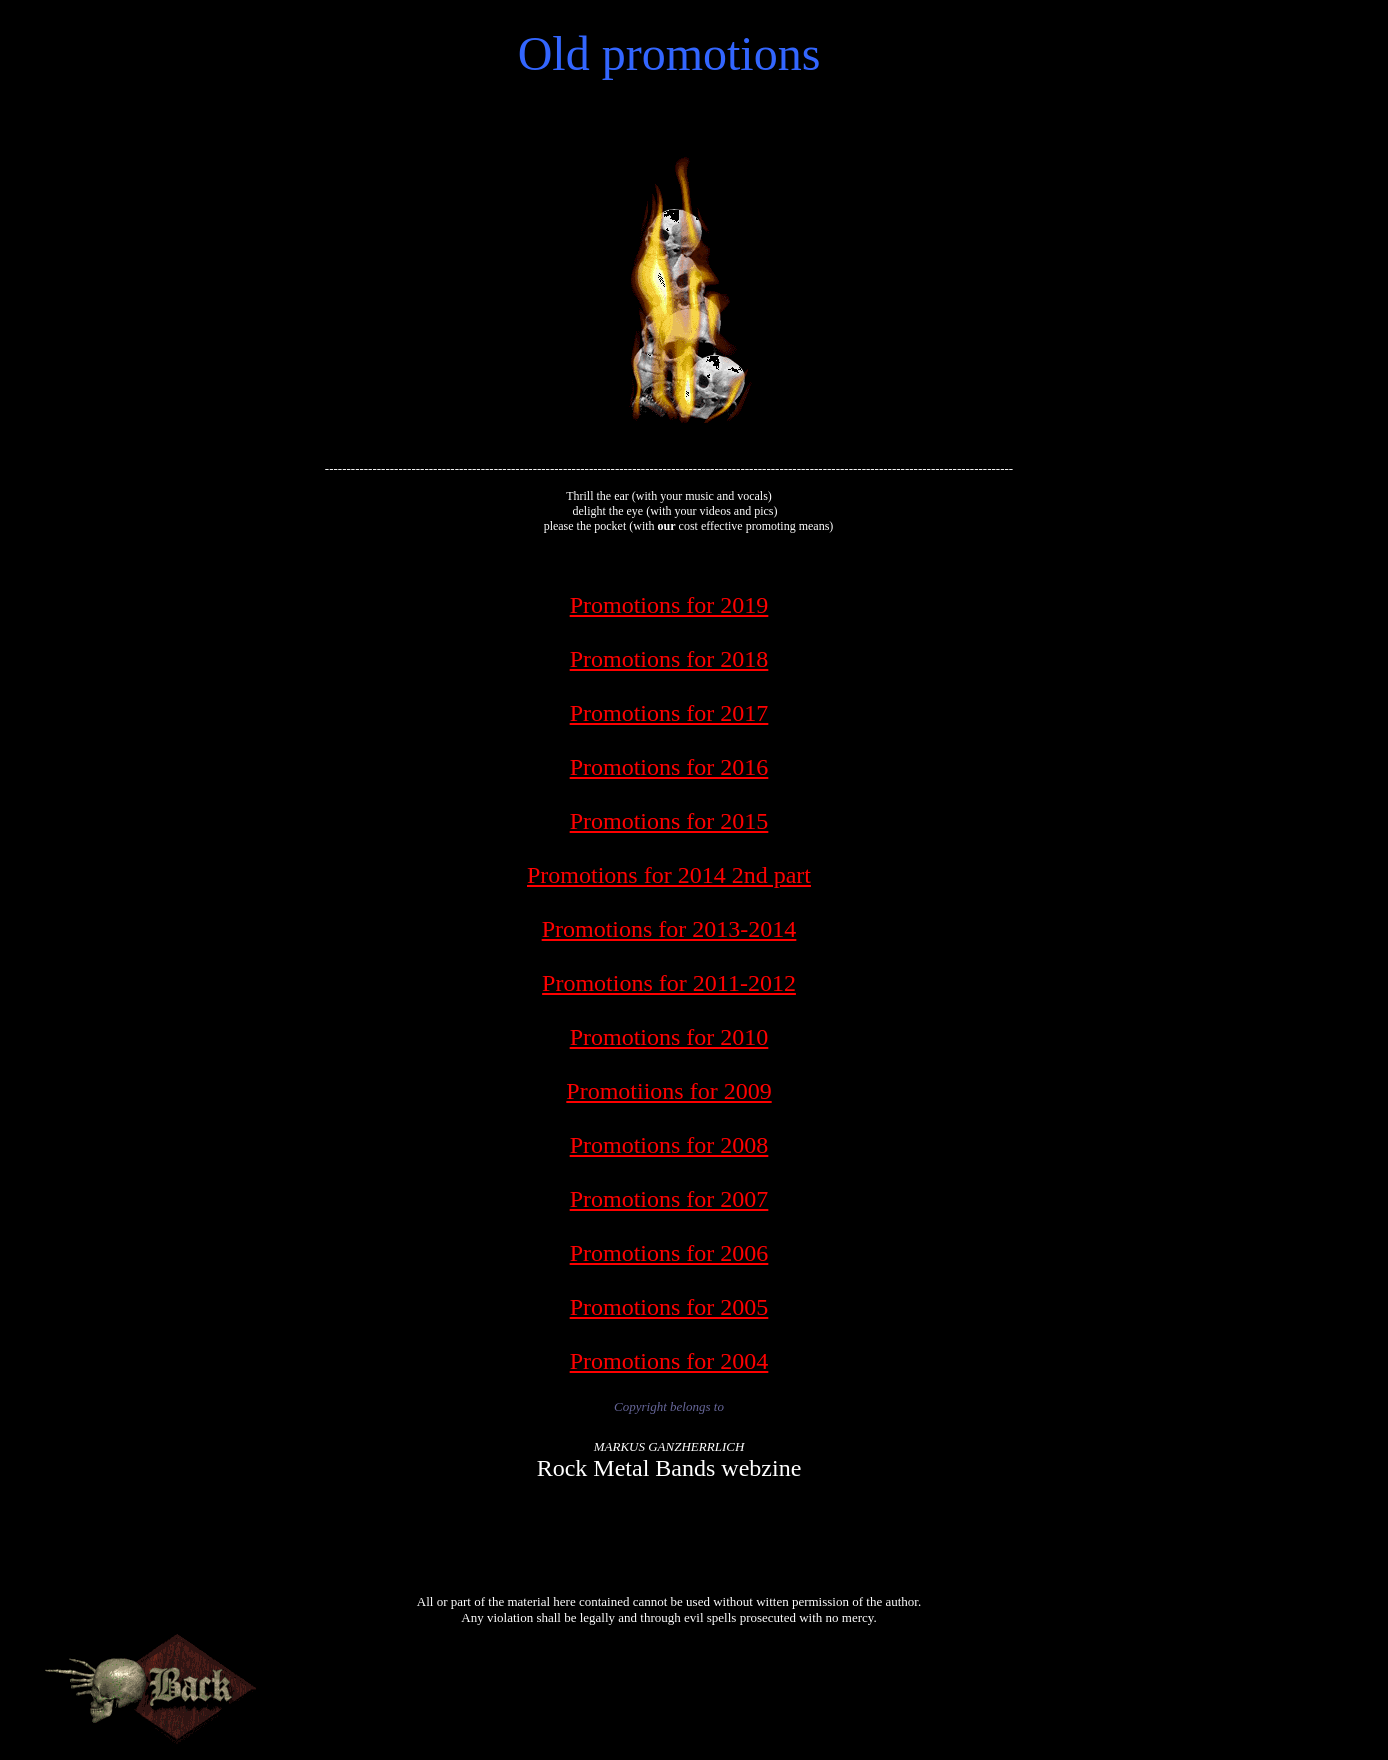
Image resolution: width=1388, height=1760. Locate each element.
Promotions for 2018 (669, 659)
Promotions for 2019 (669, 605)
